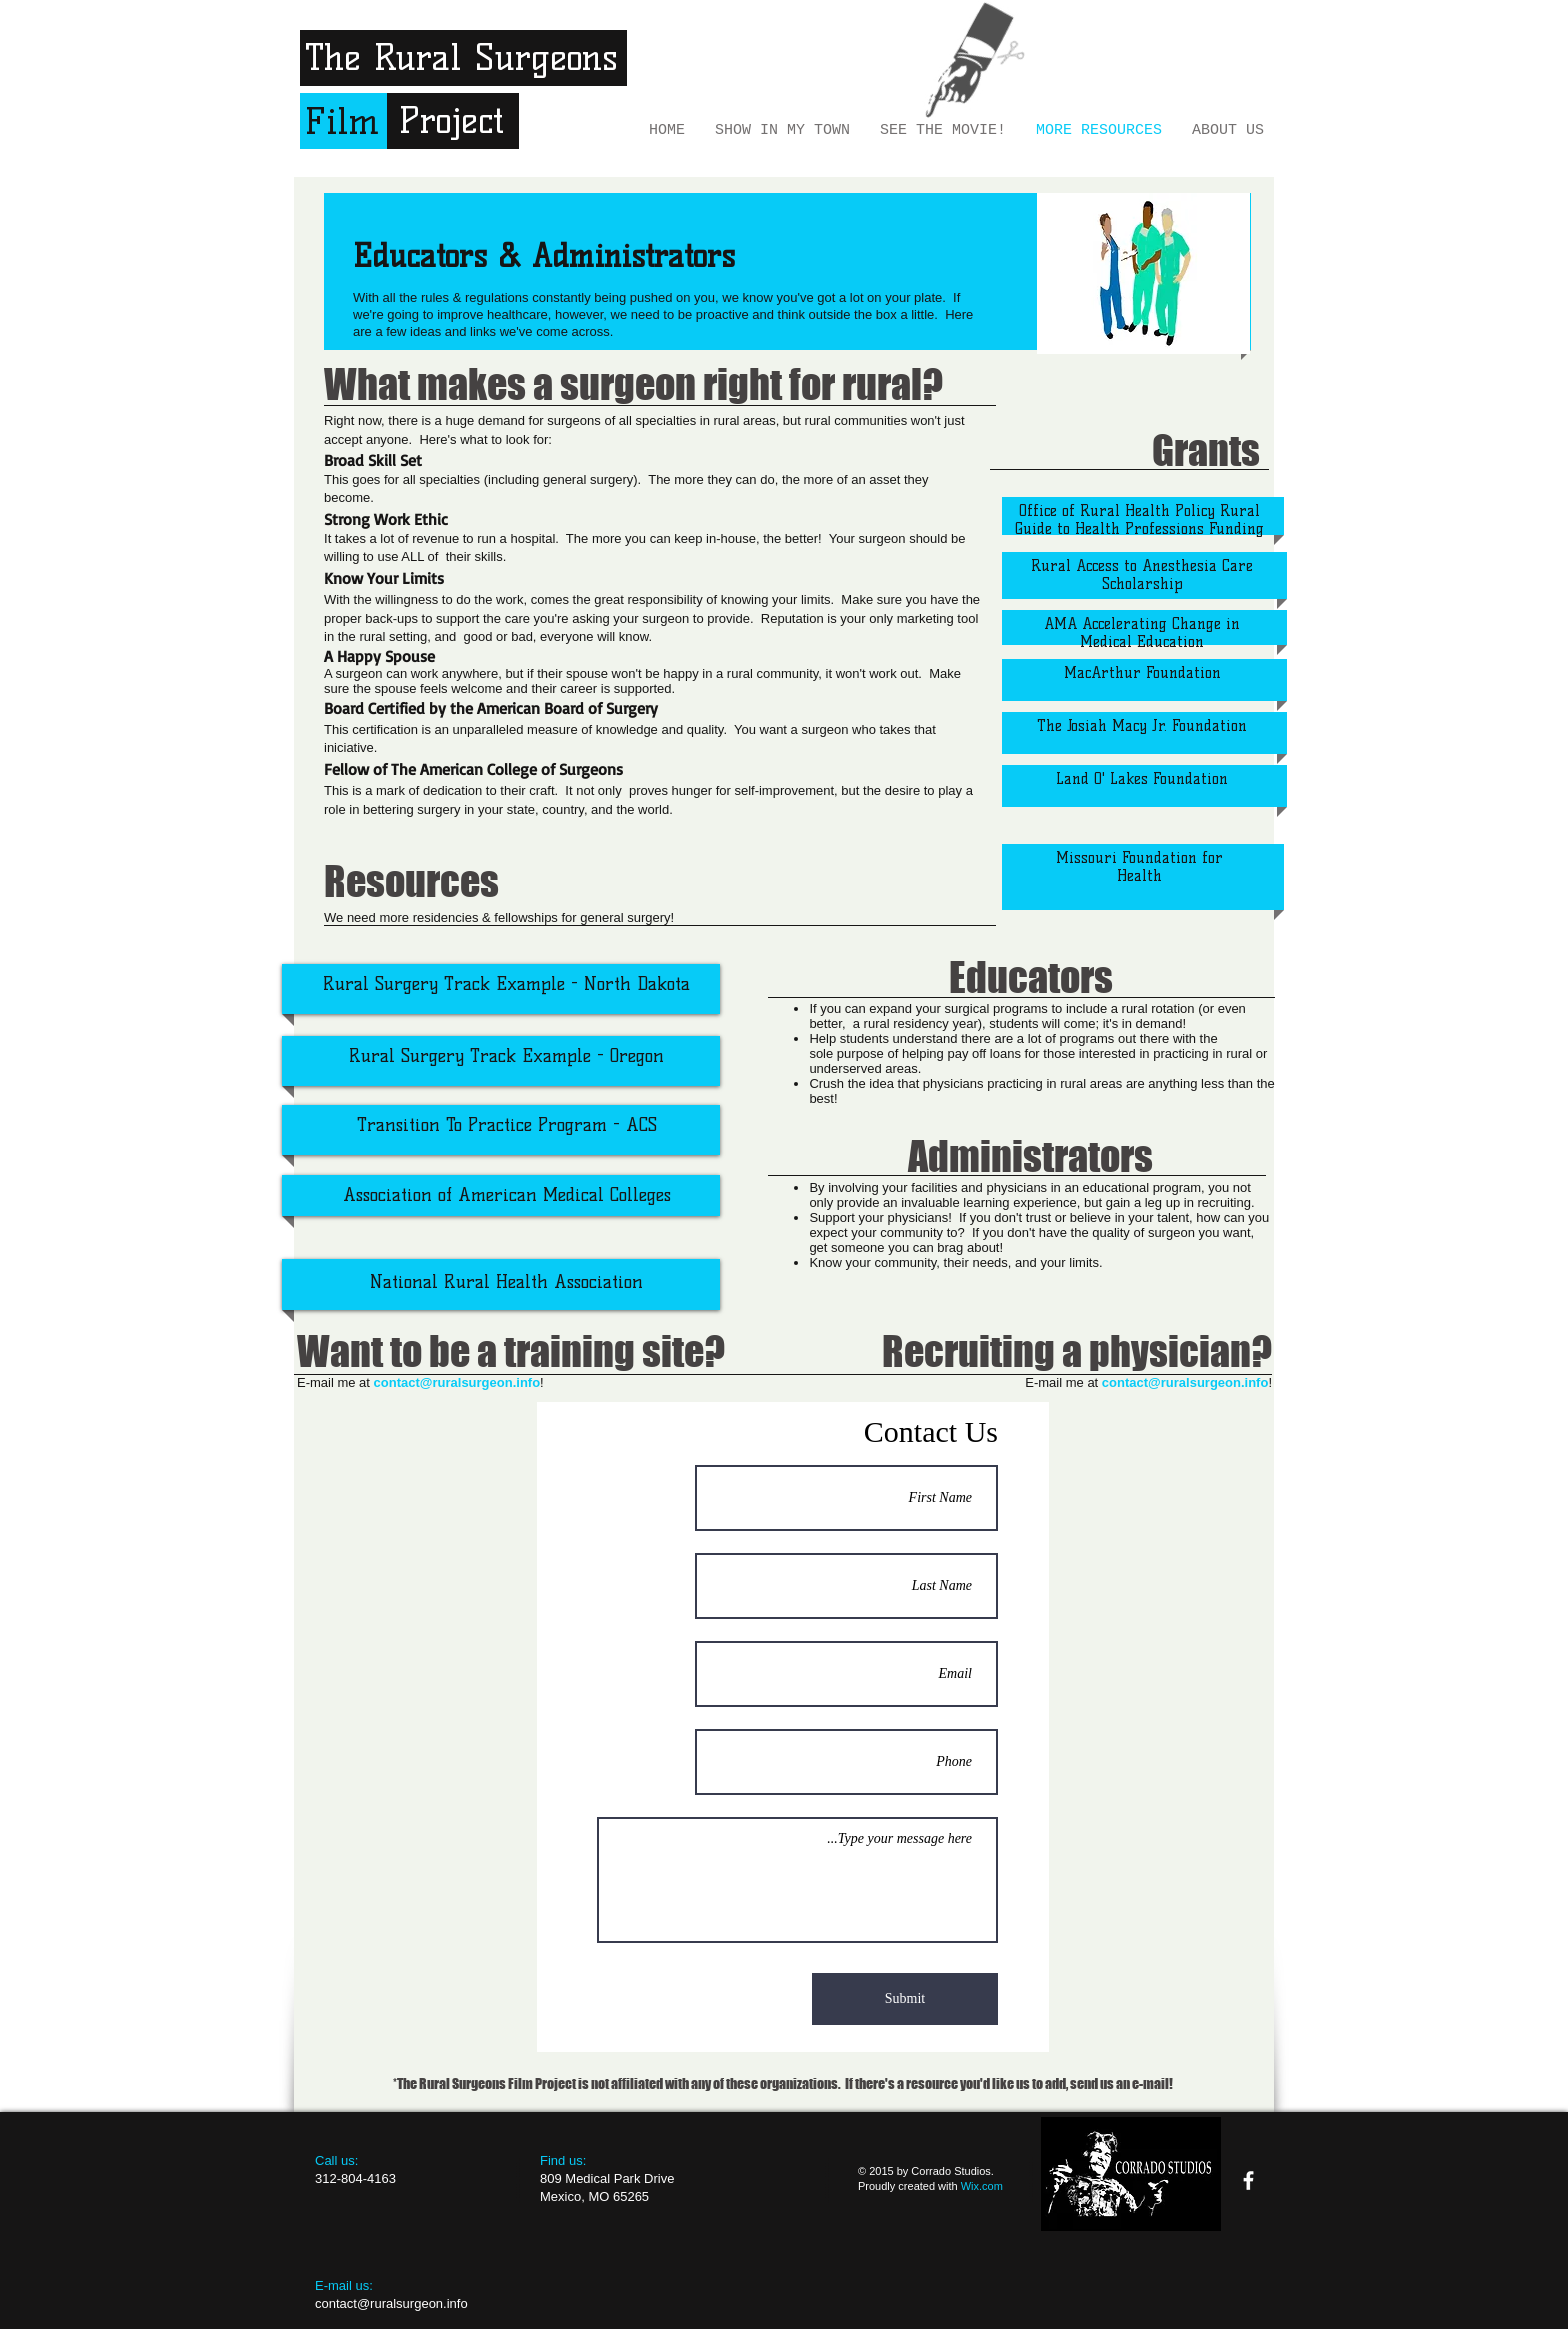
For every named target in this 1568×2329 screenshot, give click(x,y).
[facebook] (1248, 2180)
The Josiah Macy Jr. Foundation (1142, 726)
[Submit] (905, 1999)
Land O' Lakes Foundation (1142, 779)
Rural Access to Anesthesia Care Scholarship (1142, 575)
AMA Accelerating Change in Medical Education (1142, 633)
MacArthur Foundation (1142, 673)
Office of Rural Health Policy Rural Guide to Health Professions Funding (1139, 520)
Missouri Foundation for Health (1139, 867)
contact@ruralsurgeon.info (1185, 1382)
